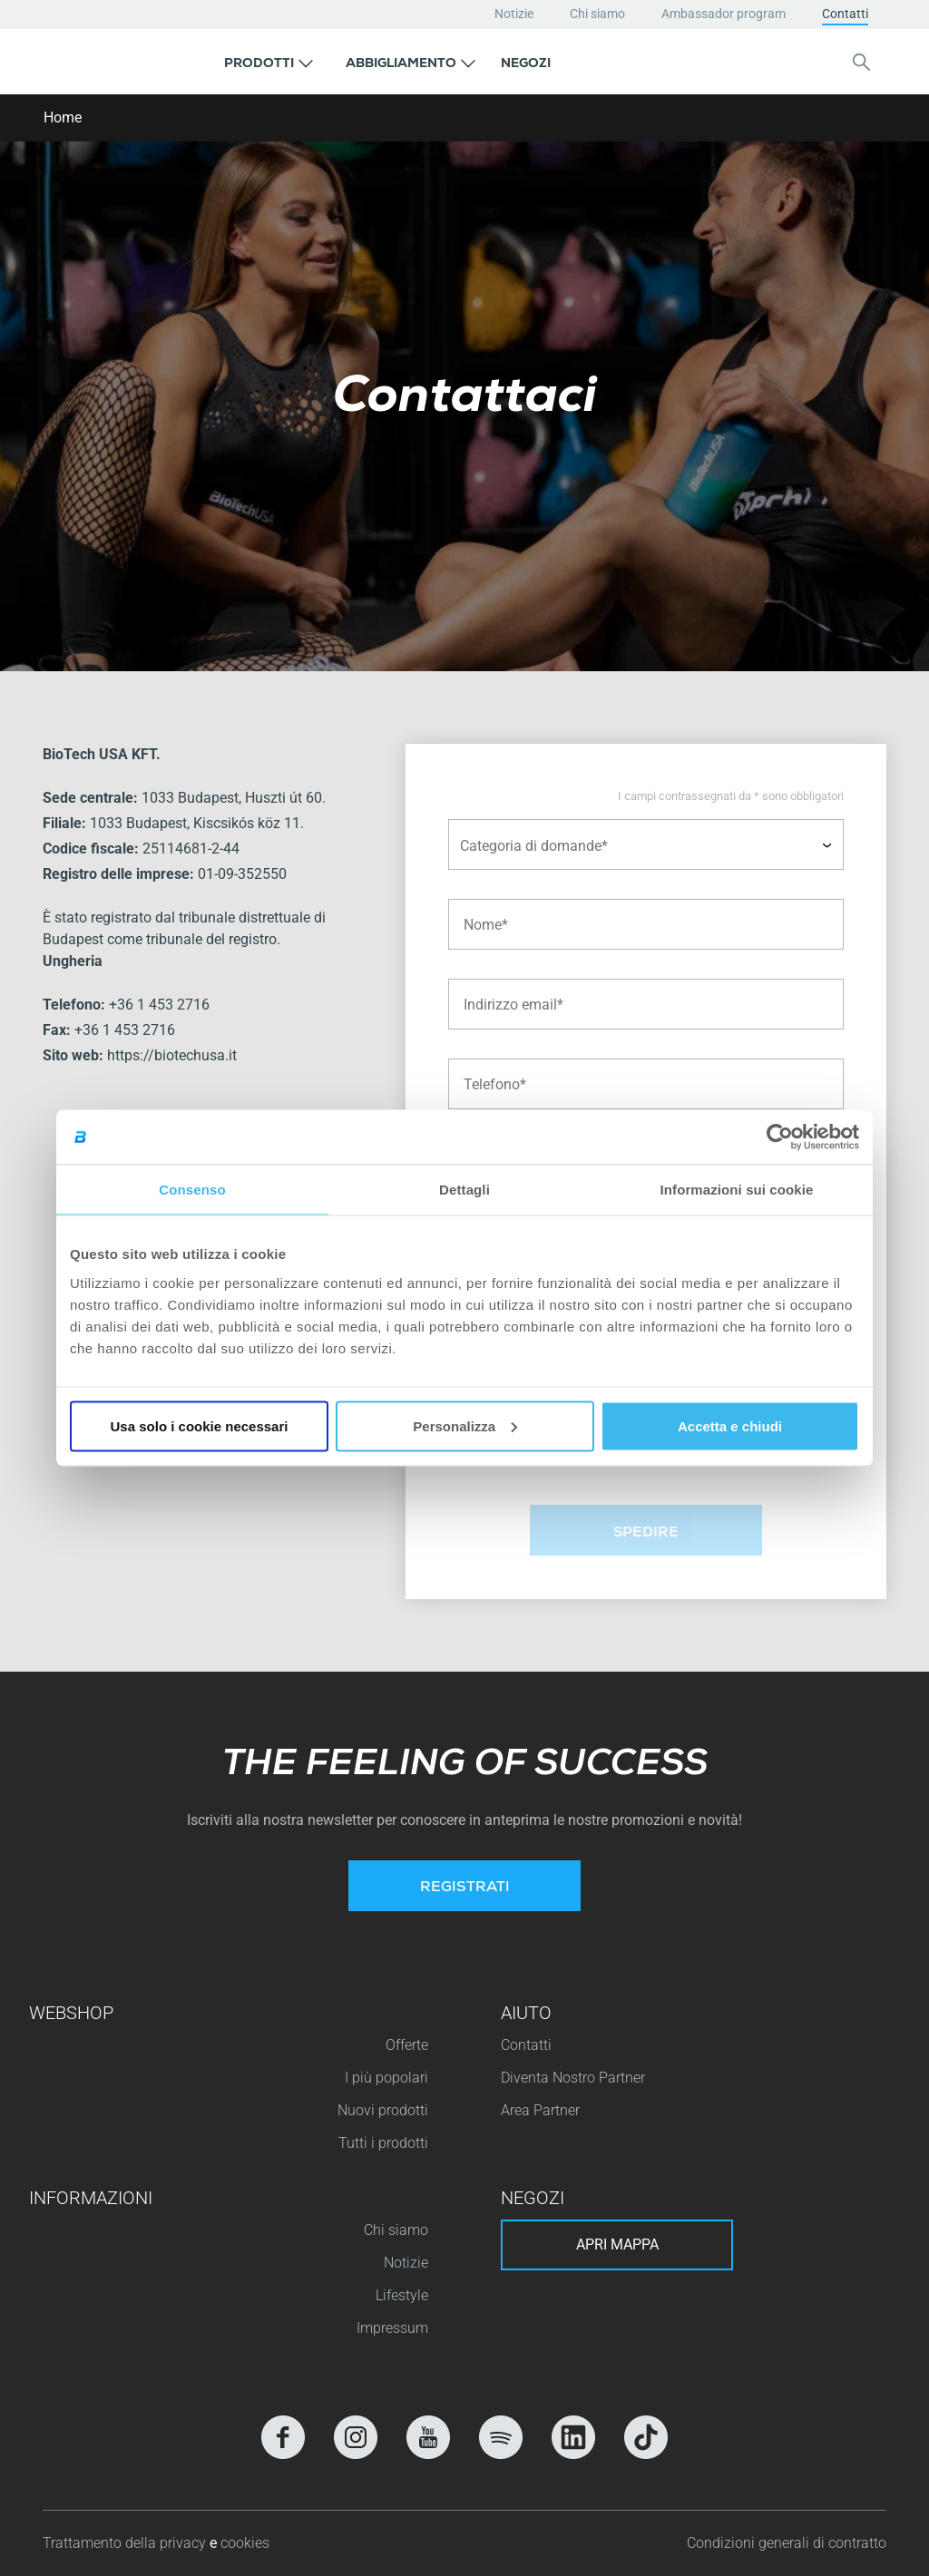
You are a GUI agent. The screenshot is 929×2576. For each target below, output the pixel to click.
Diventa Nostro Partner (573, 2077)
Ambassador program (723, 13)
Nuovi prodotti (382, 2110)
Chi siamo (597, 13)
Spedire (646, 1534)
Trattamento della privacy (126, 2543)
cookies (244, 2543)
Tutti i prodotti (383, 2143)
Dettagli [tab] (464, 1189)
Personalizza (465, 1425)
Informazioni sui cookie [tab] (737, 1189)
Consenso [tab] (192, 1189)
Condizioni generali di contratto (786, 2543)
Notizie (513, 13)
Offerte (407, 2045)
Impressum (392, 2328)
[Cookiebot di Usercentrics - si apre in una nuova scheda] (779, 1137)
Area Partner (540, 2110)
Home (63, 117)
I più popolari (386, 2077)
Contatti (845, 13)
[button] (268, 61)
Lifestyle (402, 2295)
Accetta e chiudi (730, 1425)
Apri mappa (617, 2244)
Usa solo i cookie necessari (199, 1425)
